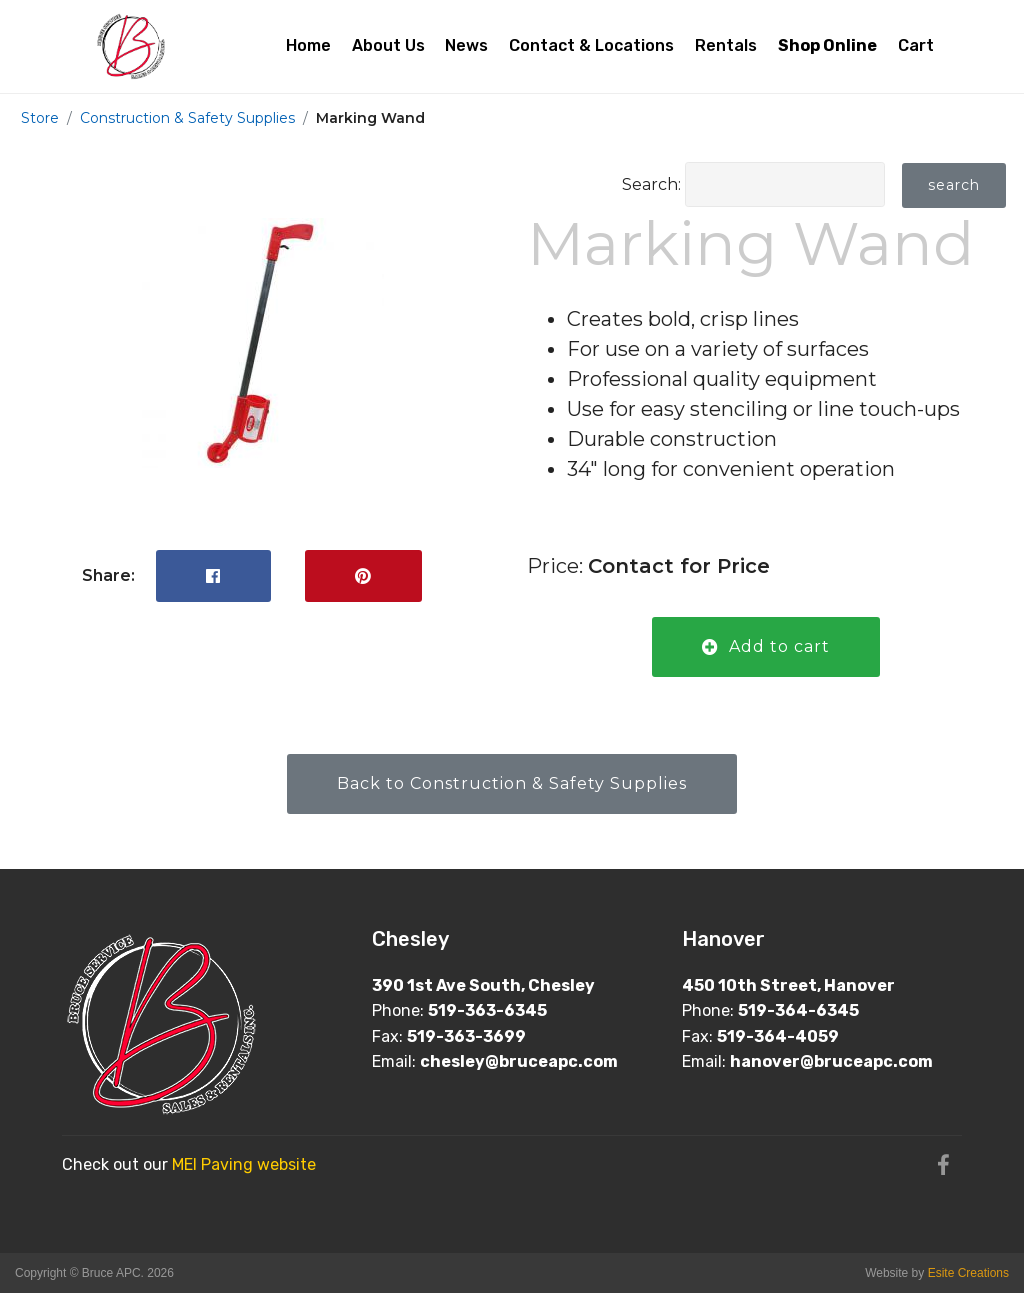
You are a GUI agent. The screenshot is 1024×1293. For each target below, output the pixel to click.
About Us (388, 45)
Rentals (726, 45)
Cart (916, 45)
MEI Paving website (244, 1164)
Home (308, 45)
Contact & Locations (591, 45)
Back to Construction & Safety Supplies (512, 783)
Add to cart (766, 646)
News (466, 45)
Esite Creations (968, 1273)
